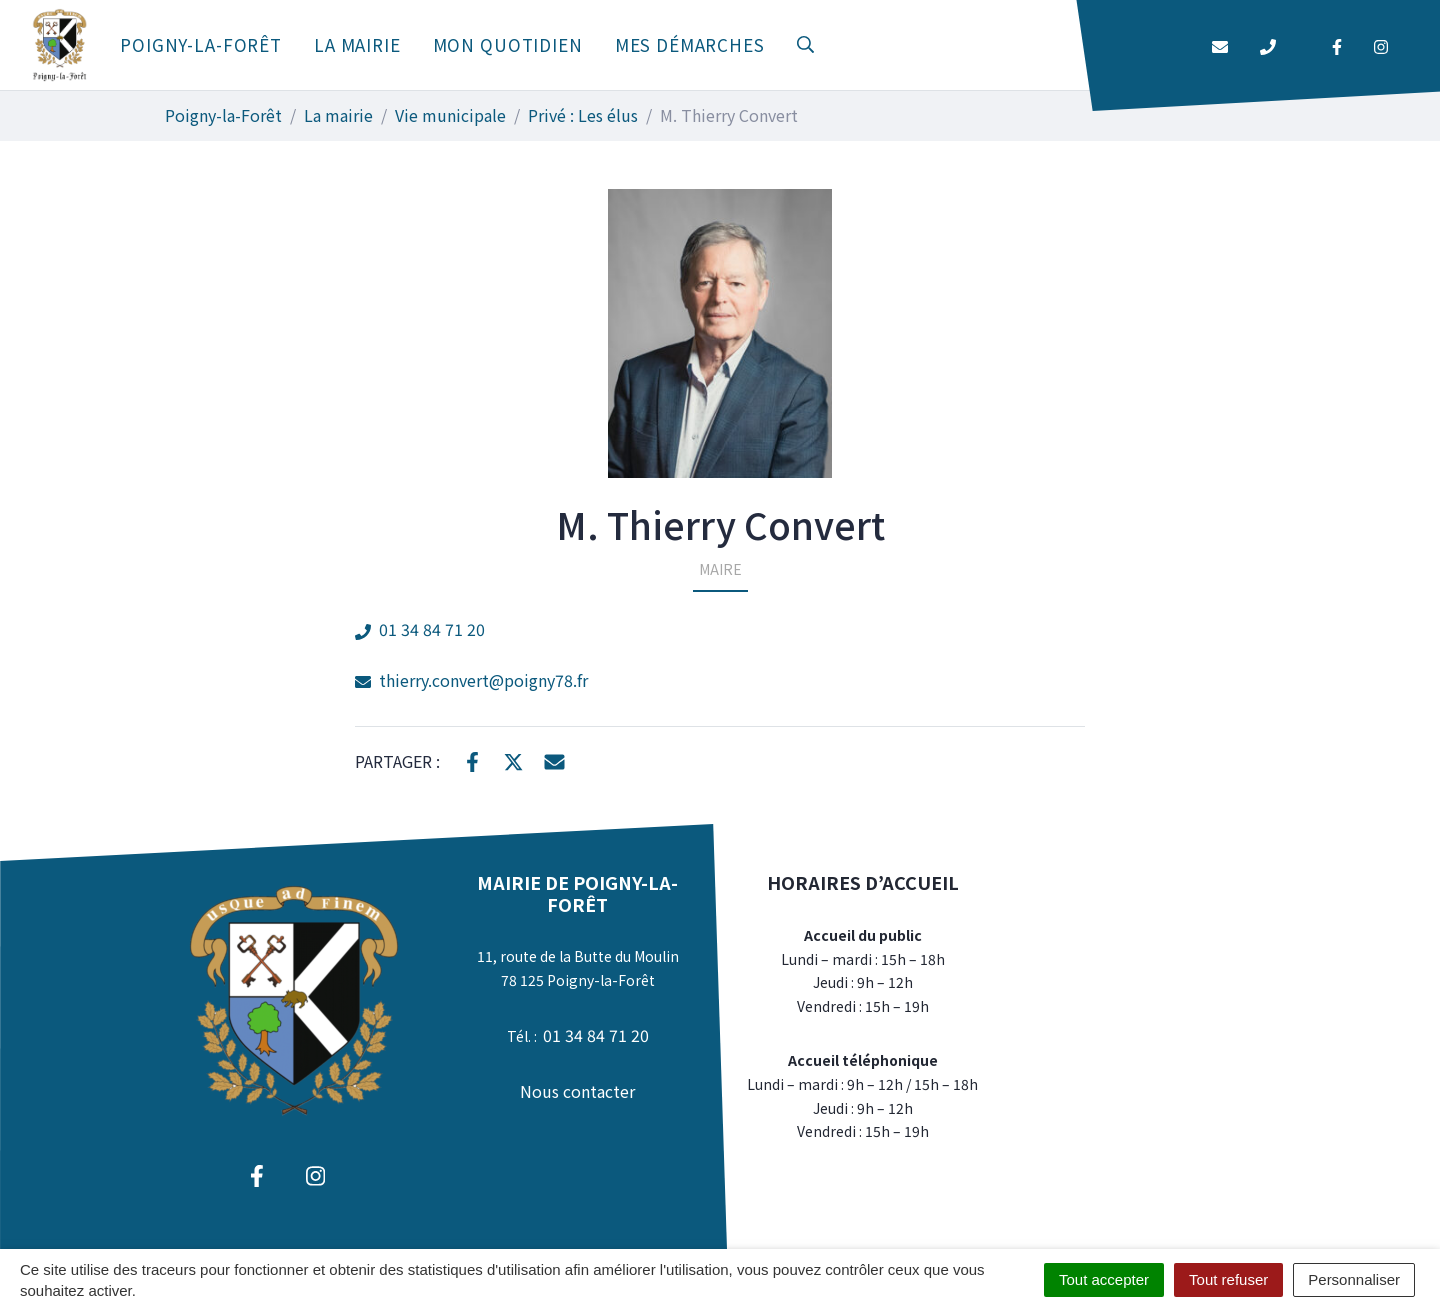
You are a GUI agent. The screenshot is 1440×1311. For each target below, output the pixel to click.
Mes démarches (690, 44)
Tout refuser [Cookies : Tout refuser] (1228, 1279)
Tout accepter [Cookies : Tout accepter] (1104, 1279)
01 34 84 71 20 (420, 629)
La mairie (357, 44)
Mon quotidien (508, 44)
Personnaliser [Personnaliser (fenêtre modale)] (1354, 1279)
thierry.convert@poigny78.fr (471, 680)
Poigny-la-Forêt (201, 44)
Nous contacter (577, 1091)
